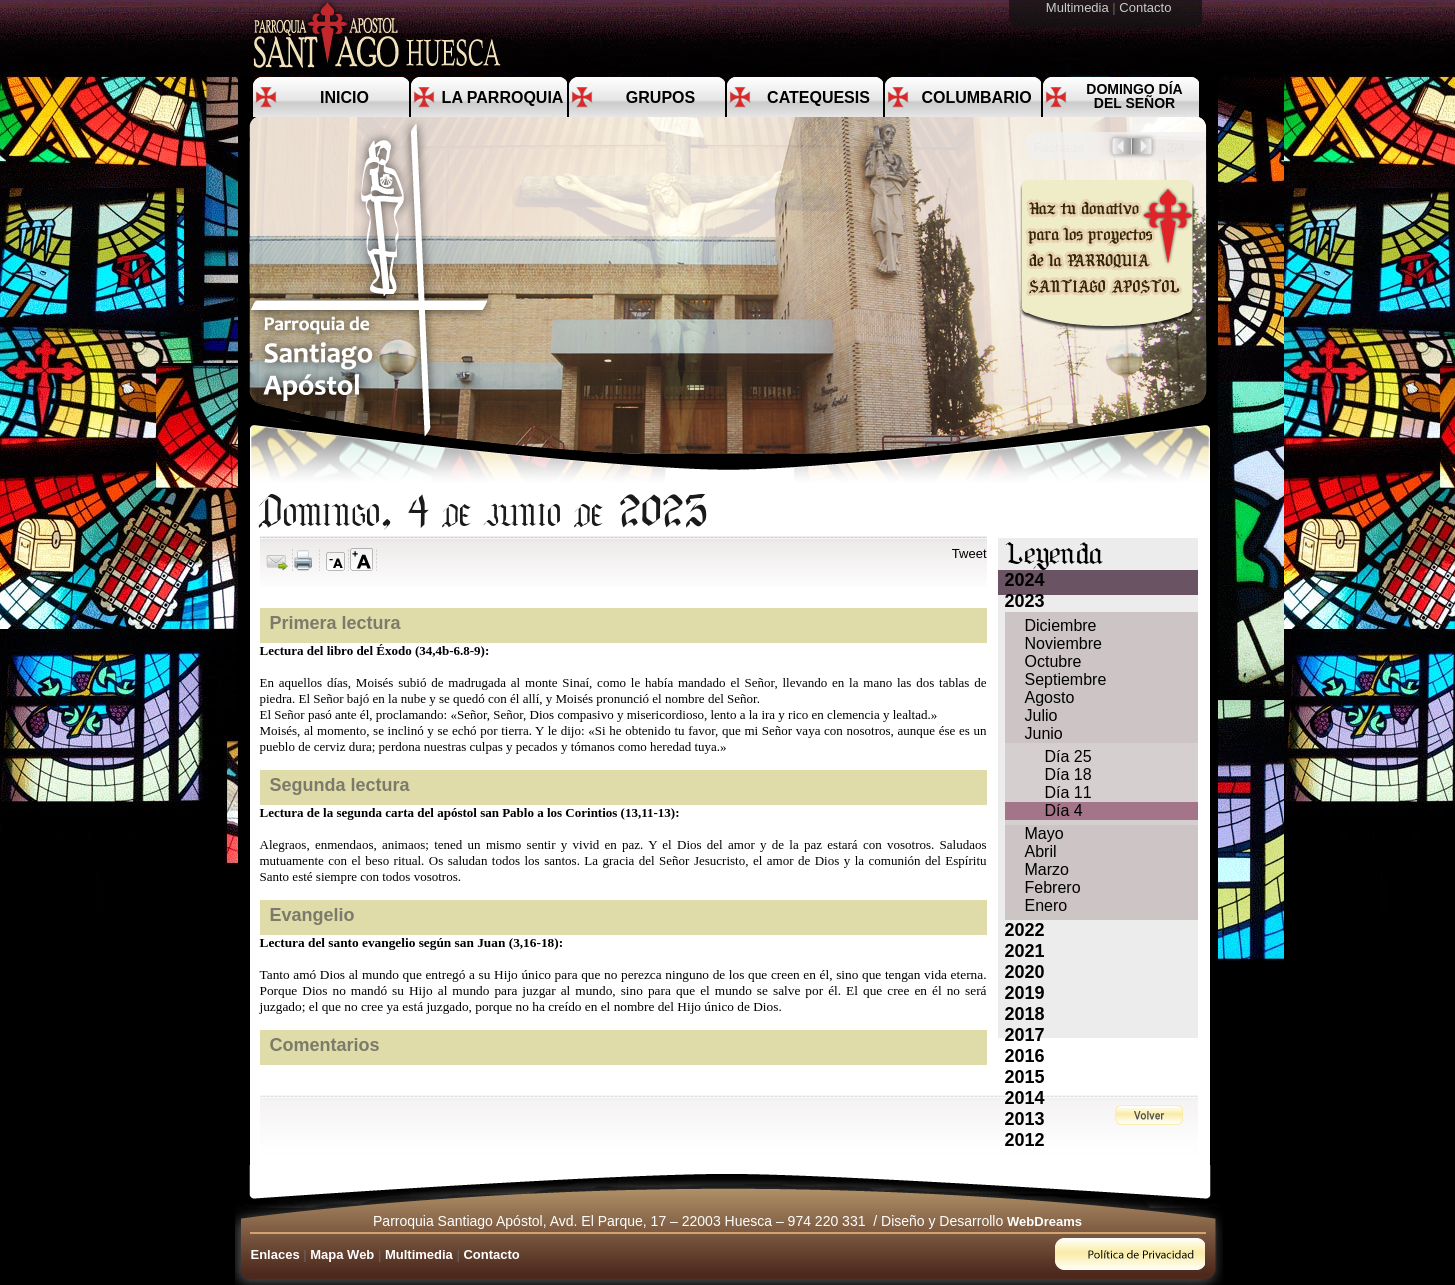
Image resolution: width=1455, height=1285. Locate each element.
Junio (1044, 733)
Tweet (969, 553)
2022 (1025, 930)
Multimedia (1079, 7)
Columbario (976, 97)
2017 (1025, 1035)
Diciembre (1061, 625)
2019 (1025, 993)
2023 (1025, 601)
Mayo (1044, 833)
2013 (1025, 1119)
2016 (1025, 1056)
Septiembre (1066, 679)
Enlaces (275, 1254)
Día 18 (1068, 774)
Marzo (1047, 869)
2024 (1025, 580)
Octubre (1053, 661)
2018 (1025, 1014)
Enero (1046, 905)
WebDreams (1044, 1221)
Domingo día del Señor (1134, 96)
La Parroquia (503, 97)
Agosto (1050, 697)
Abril (1041, 851)
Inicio (344, 97)
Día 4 (1064, 810)
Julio (1041, 715)
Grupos (660, 97)
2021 (1025, 951)
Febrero (1053, 887)
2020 (1025, 972)
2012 (1025, 1140)
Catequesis (818, 97)
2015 (1025, 1077)
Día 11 (1068, 792)
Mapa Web (342, 1254)
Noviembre (1063, 643)
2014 (1025, 1098)
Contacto (1147, 7)
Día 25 (1068, 756)
